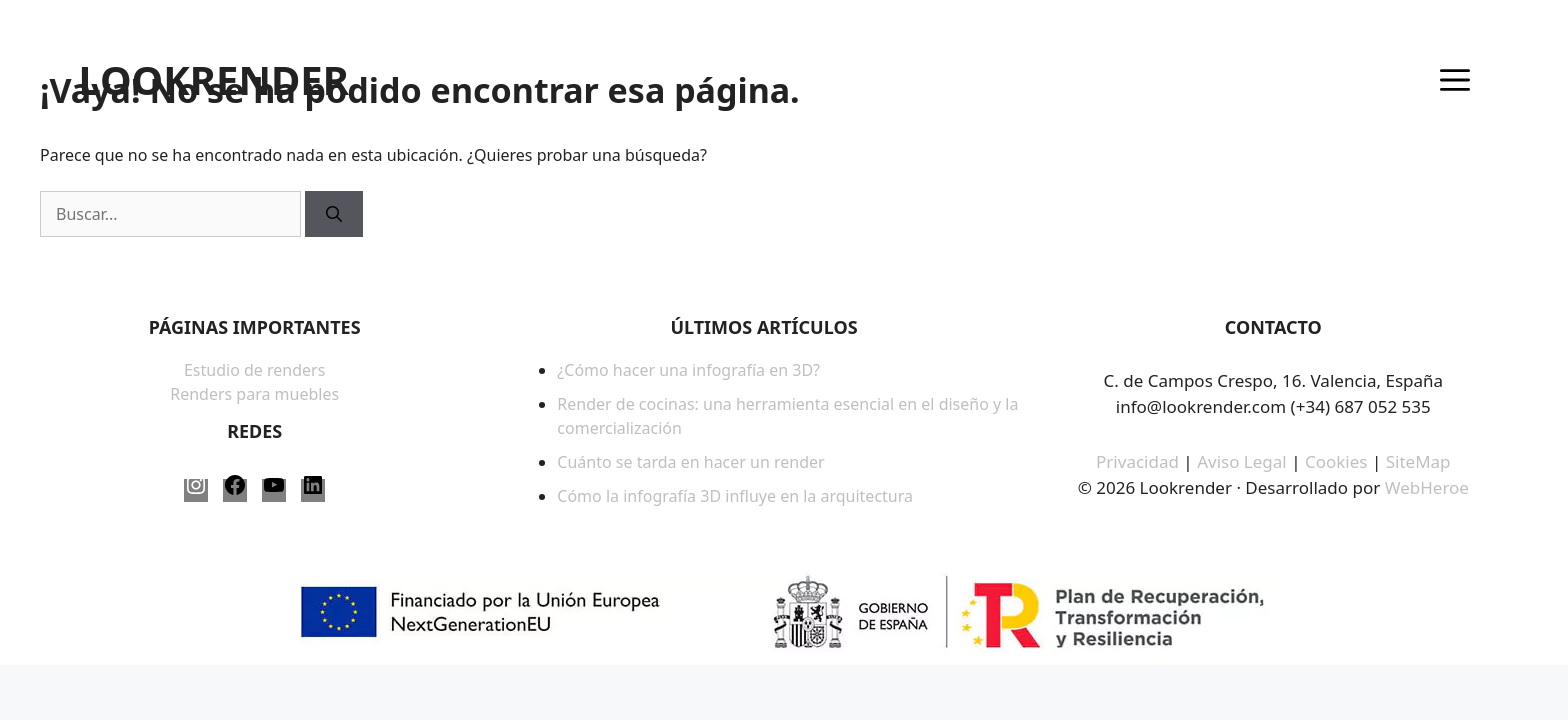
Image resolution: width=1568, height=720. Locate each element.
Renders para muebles (254, 394)
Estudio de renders (254, 370)
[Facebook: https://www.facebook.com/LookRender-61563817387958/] (235, 490)
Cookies (1338, 461)
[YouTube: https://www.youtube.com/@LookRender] (274, 490)
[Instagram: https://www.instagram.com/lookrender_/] (196, 490)
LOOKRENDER (213, 80)
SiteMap (1418, 461)
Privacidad (1137, 461)
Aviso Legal (1242, 461)
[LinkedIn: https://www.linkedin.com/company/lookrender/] (313, 490)
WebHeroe (1427, 487)
